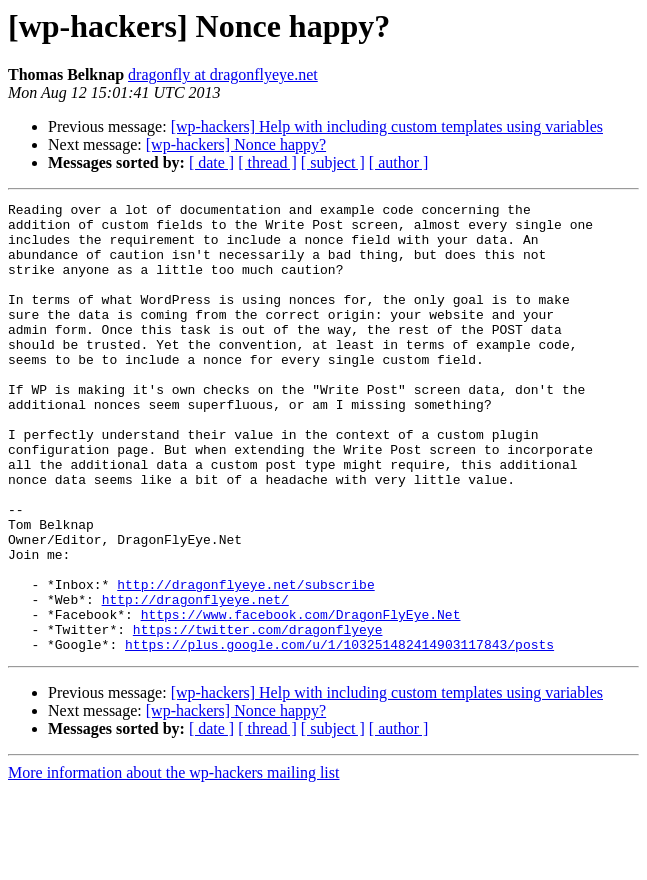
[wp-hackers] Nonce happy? (236, 144)
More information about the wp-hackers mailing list (173, 862)
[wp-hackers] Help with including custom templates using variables (387, 126)
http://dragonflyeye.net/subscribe (245, 662)
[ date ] (211, 162)
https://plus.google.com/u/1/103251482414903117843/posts (339, 734)
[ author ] (399, 162)
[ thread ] (267, 162)
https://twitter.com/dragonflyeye (258, 716)
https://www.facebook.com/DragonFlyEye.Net (301, 698)
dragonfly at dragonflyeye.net (223, 74)
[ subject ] (333, 162)
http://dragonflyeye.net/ (195, 680)
